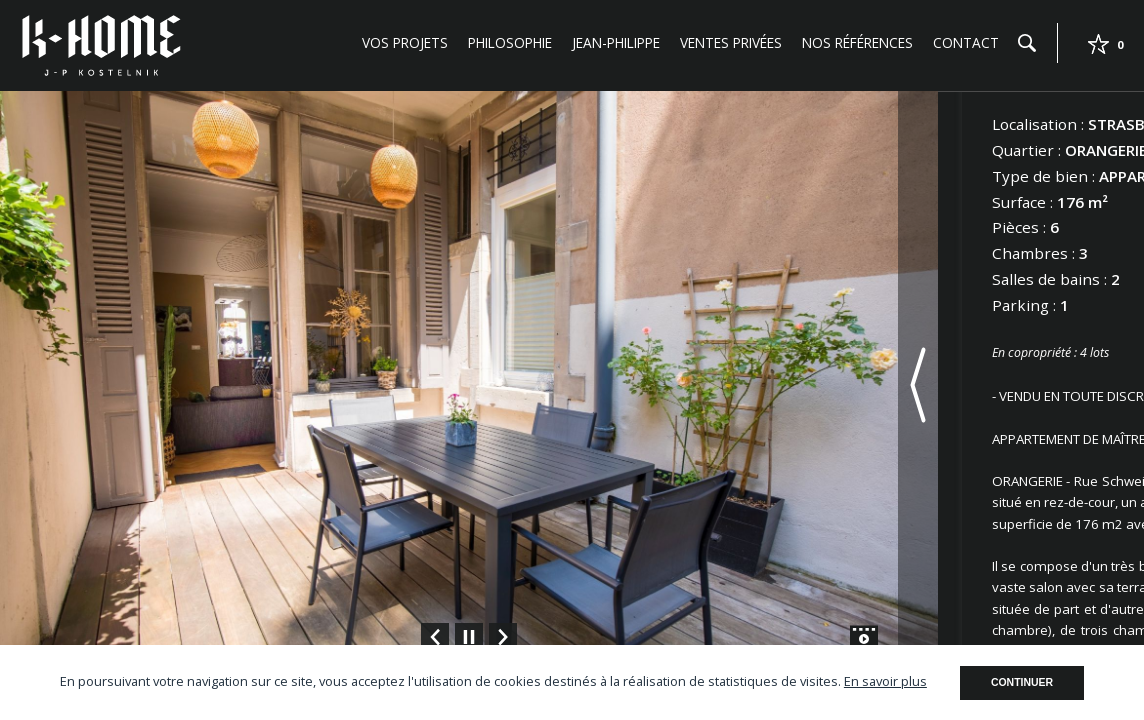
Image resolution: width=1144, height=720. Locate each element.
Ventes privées (731, 42)
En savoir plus (885, 681)
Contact (966, 42)
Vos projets (405, 42)
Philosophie (510, 42)
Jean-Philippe (616, 42)
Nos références (857, 42)
